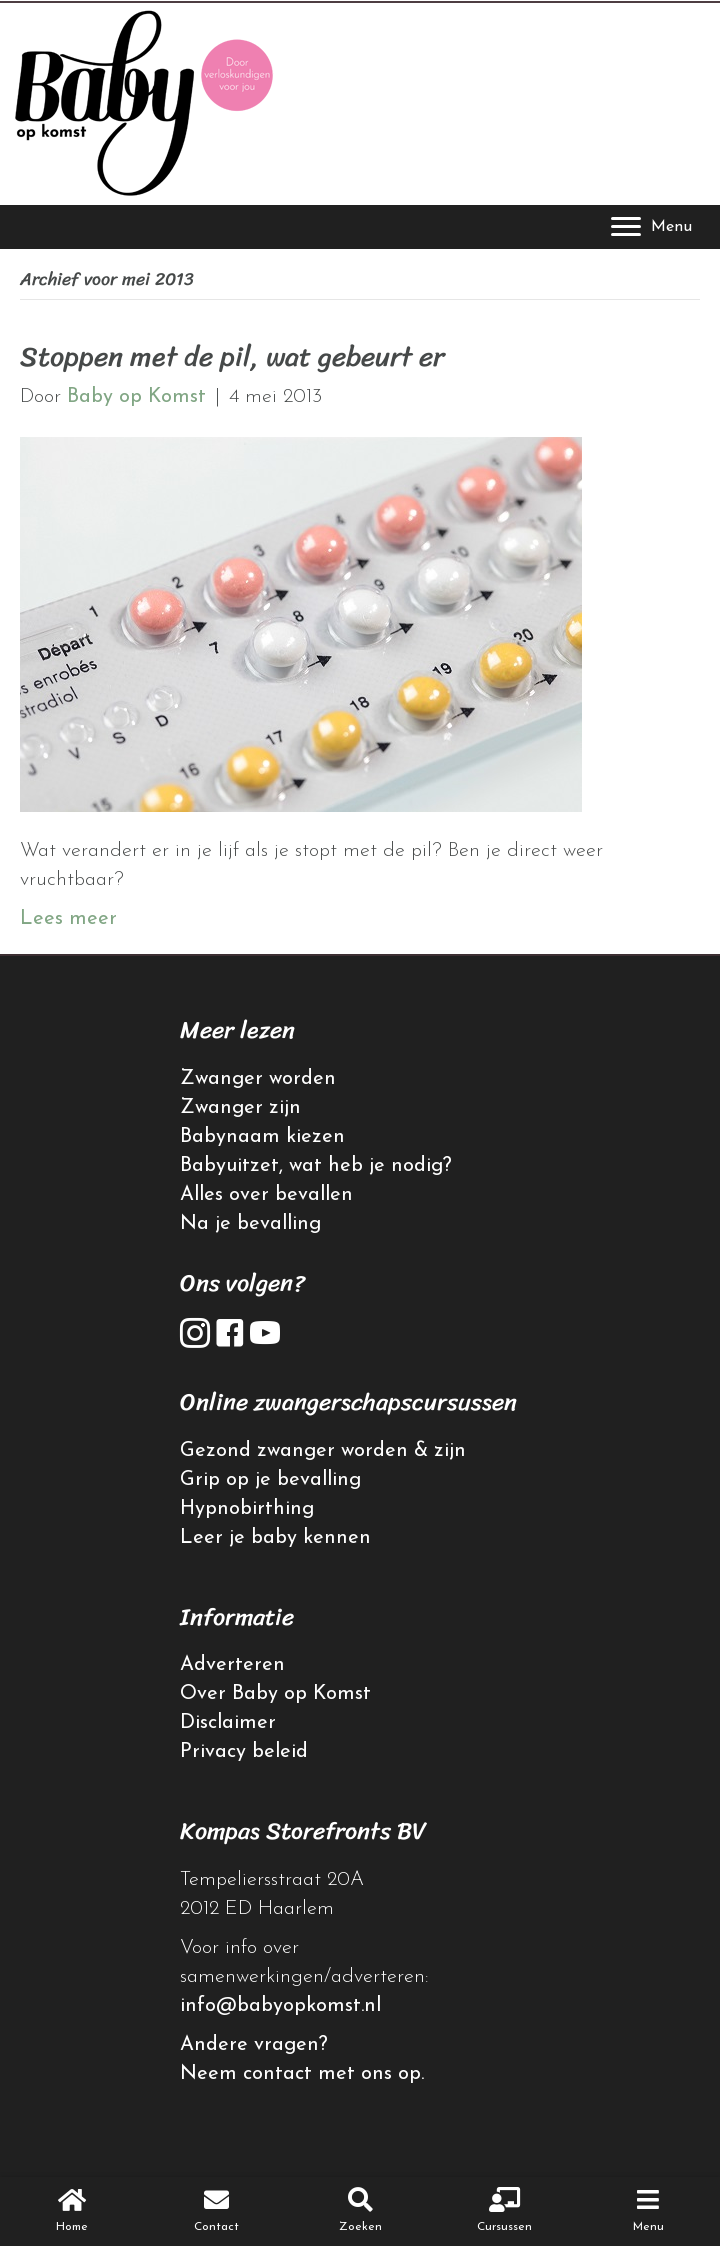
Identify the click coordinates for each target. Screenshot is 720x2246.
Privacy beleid (244, 1752)
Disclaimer (228, 1723)
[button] (195, 1333)
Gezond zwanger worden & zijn (323, 1451)
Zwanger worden (258, 1079)
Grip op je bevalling (270, 1480)
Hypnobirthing (247, 1509)
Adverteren (232, 1665)
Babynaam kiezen (262, 1137)
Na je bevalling (250, 1224)
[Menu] (651, 227)
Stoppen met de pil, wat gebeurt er (232, 356)
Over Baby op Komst (275, 1694)
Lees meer (68, 919)
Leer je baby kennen (275, 1538)
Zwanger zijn (240, 1108)
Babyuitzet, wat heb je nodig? (316, 1166)
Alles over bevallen (266, 1195)
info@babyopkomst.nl (280, 2006)
